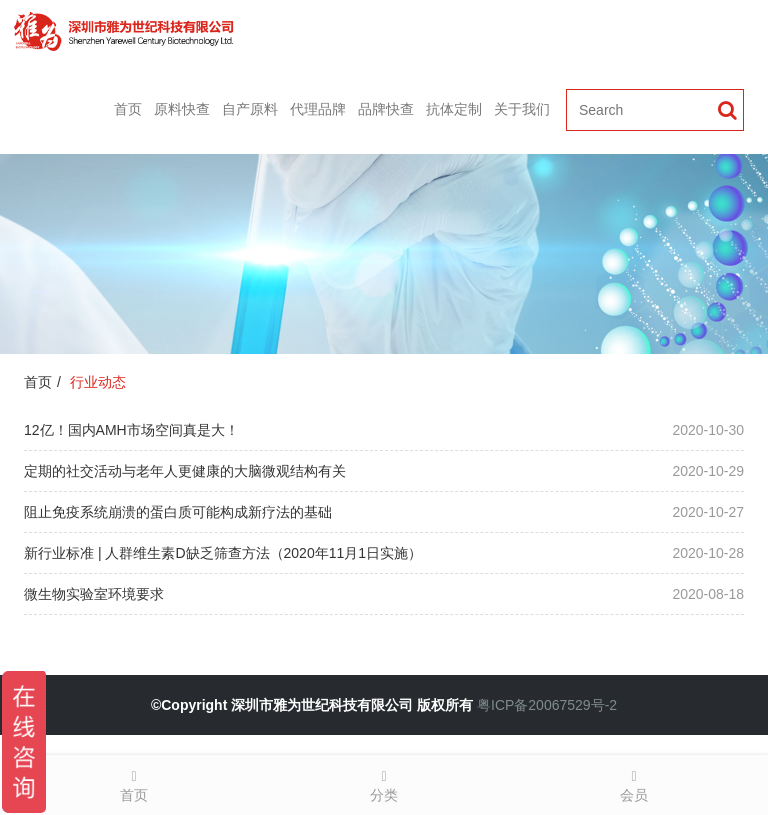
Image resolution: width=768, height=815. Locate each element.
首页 (128, 109)
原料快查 (182, 109)
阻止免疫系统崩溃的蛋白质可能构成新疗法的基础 (178, 512)
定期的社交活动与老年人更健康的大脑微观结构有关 (185, 471)
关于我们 (522, 109)
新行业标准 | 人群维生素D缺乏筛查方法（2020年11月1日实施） (223, 553)
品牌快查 (386, 109)
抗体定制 (454, 109)
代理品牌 (318, 109)
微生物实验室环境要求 (94, 594)
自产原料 (250, 109)
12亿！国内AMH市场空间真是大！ (131, 430)
